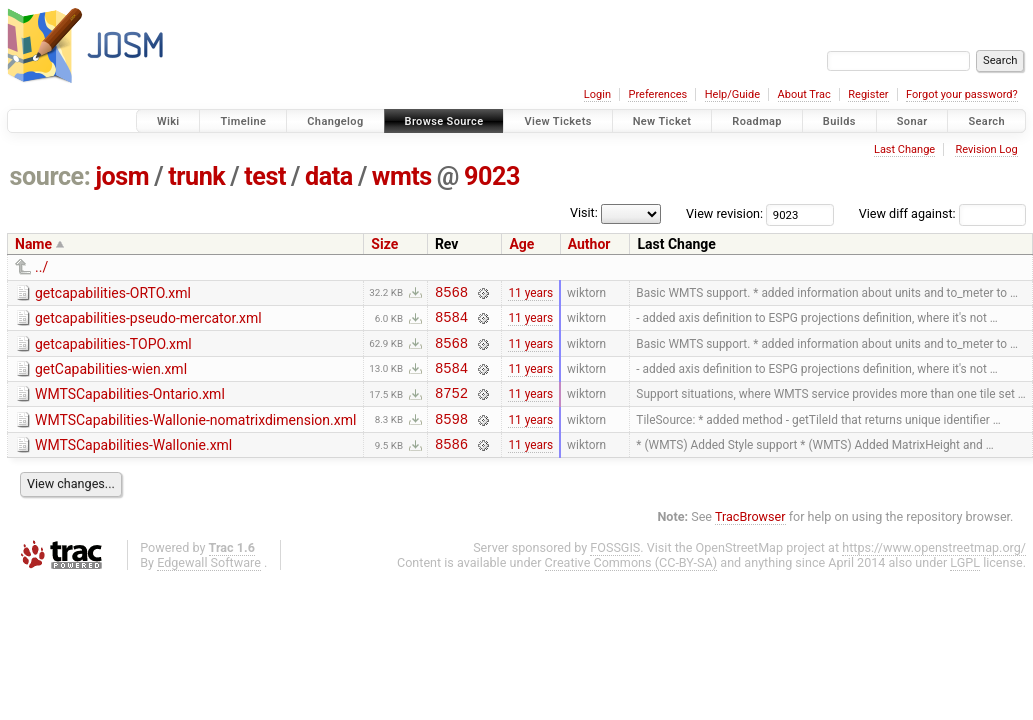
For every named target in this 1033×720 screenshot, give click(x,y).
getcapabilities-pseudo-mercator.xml (148, 321)
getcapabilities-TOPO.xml (113, 350)
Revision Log (986, 149)
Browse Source (444, 121)
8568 (451, 294)
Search (986, 121)
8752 (451, 407)
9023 (492, 176)
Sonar (912, 121)
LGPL (965, 583)
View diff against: (942, 213)
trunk (196, 176)
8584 (451, 322)
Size (384, 244)
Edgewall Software (209, 583)
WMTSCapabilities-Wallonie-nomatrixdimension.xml (195, 435)
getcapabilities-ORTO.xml (113, 293)
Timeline (243, 121)
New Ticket (662, 121)
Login (597, 94)
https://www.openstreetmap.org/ (934, 568)
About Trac (804, 94)
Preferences (657, 94)
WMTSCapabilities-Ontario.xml (130, 406)
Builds (839, 121)
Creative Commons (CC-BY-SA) (631, 583)
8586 (451, 464)
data (329, 176)
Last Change (904, 149)
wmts (402, 176)
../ (41, 267)
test (265, 176)
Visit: (584, 212)
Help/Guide (732, 94)
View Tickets (557, 121)
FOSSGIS (615, 568)
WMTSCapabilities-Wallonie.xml (133, 463)
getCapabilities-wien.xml (111, 378)
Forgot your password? (962, 94)
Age (521, 244)
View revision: (724, 213)
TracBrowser (750, 537)
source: (50, 176)
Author (589, 244)
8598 (451, 436)
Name (33, 244)
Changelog (335, 121)
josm (122, 176)
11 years (530, 294)
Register (868, 94)
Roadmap (757, 121)
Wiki (168, 121)
